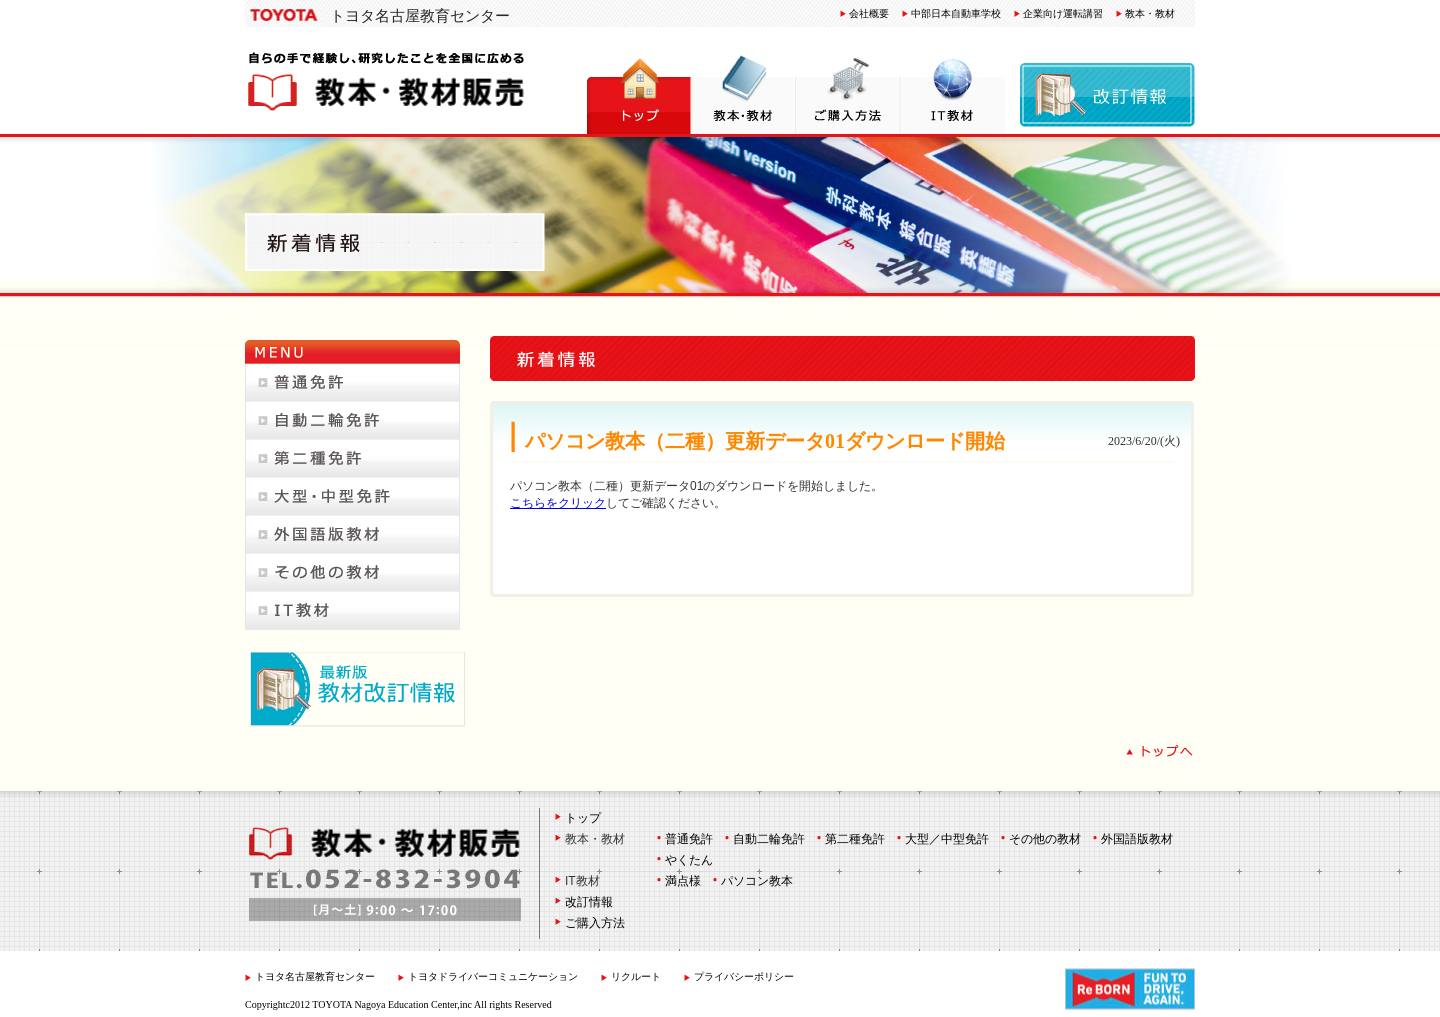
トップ (583, 818)
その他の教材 (1045, 839)
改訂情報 (589, 902)
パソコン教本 (757, 881)
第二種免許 (855, 839)
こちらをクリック (558, 503)
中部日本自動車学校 (956, 13)
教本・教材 (1150, 13)
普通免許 (689, 839)
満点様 (683, 881)
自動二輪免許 (769, 839)
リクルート (636, 976)
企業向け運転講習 (1063, 13)
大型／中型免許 (947, 839)
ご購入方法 (595, 923)
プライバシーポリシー (744, 976)
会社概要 (869, 13)
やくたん (689, 860)
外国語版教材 (1137, 839)
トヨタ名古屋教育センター (420, 15)
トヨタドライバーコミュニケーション (494, 976)
